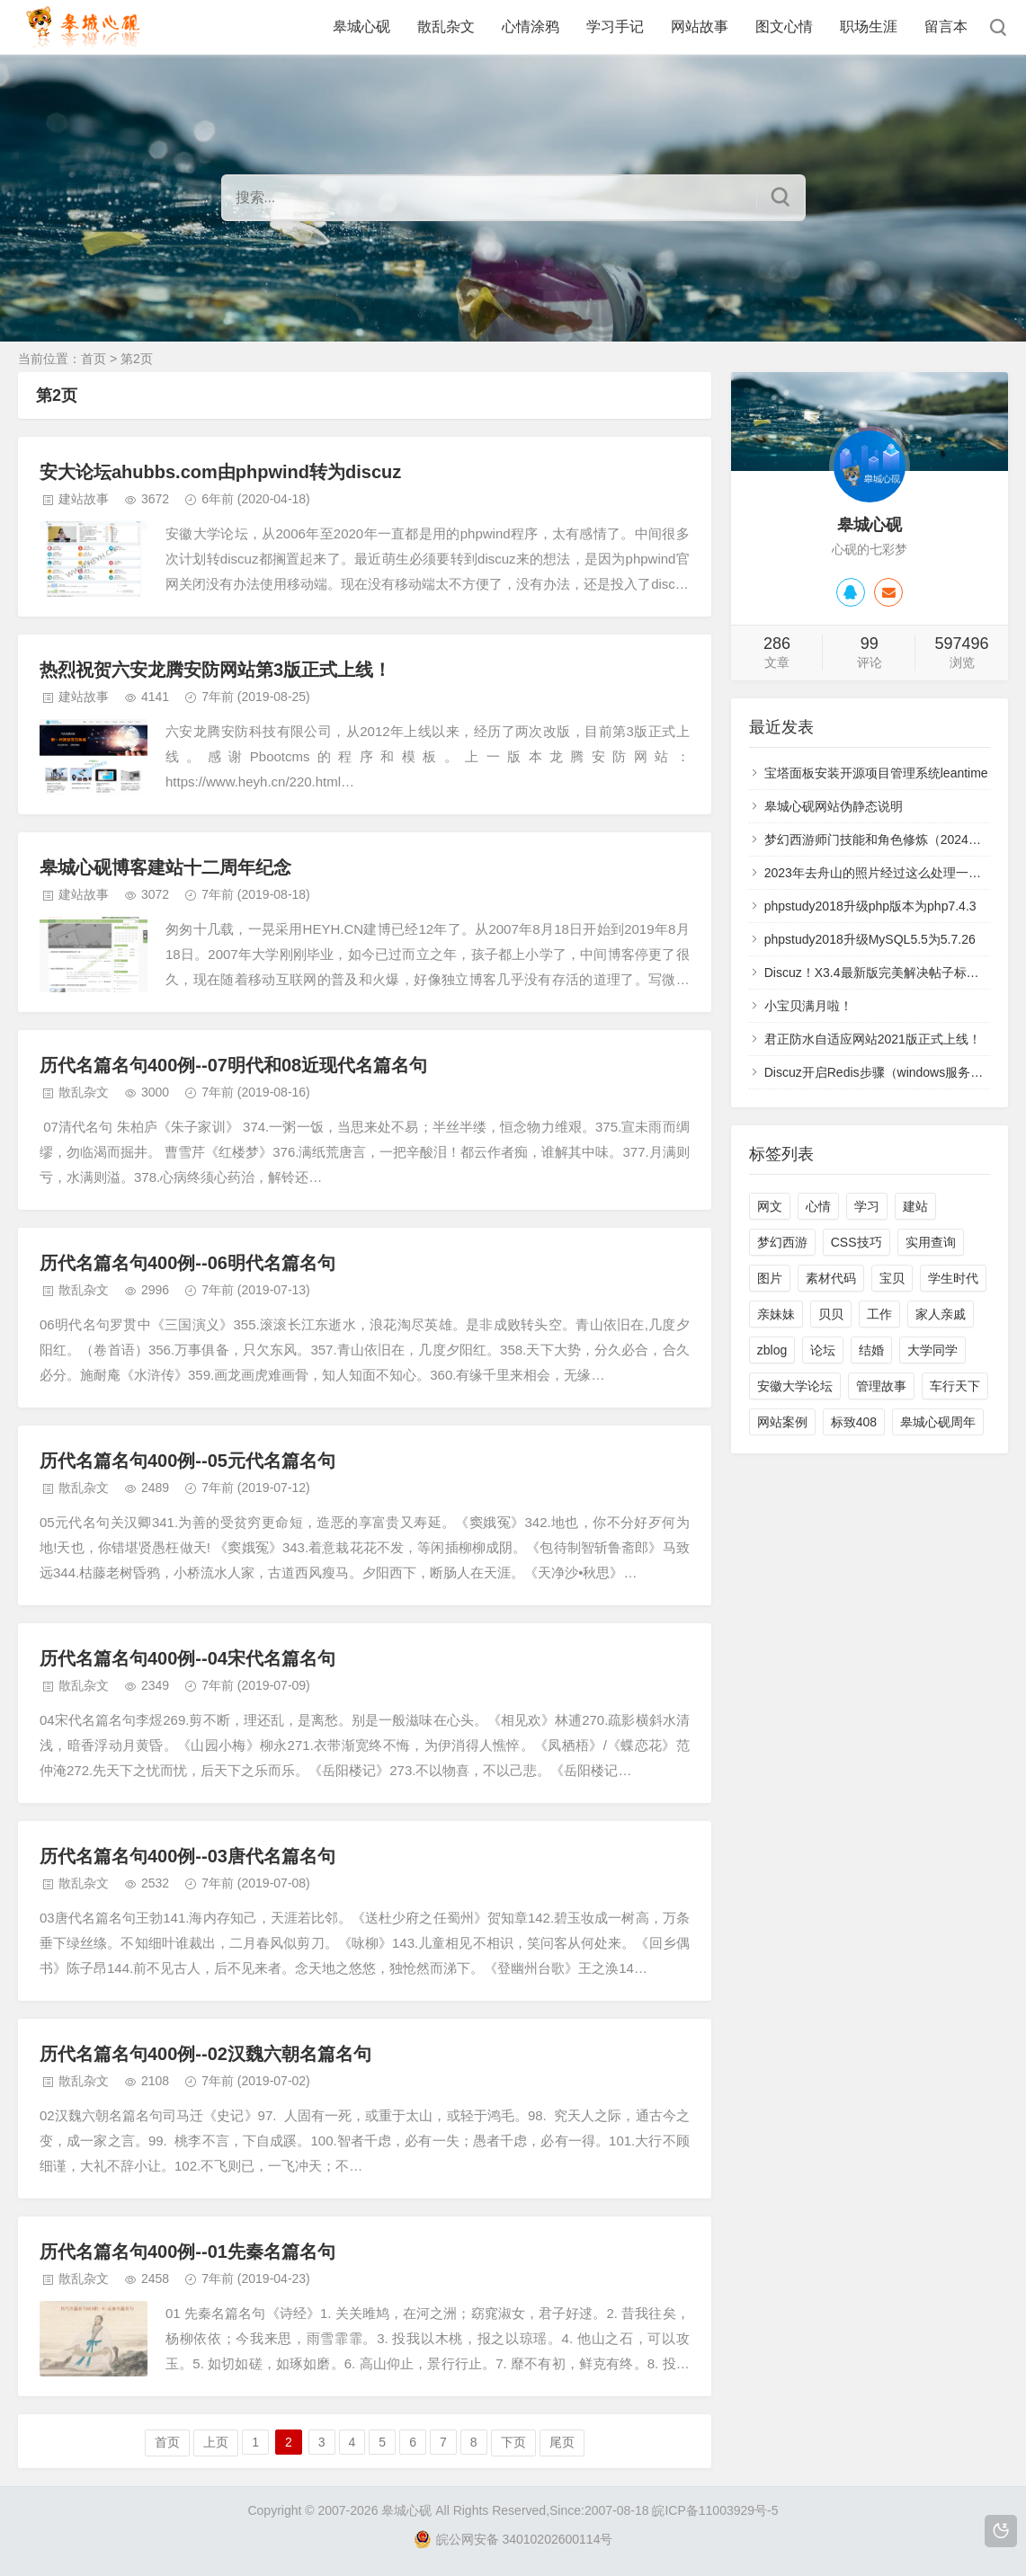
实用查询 (931, 1242)
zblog (772, 1350)
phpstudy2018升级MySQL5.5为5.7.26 (870, 939)
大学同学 (932, 1350)
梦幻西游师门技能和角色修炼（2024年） (879, 839)
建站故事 (83, 499)
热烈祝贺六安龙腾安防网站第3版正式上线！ (215, 670)
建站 (915, 1206)
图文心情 (784, 26)
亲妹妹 (776, 1314)
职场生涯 (868, 26)
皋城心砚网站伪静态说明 (833, 806)
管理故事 (881, 1386)
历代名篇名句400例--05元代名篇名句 (187, 1460)
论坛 (822, 1350)
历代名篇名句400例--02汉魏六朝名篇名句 (205, 2054)
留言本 (946, 26)
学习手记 (615, 26)
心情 (818, 1206)
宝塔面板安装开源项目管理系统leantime (876, 773)
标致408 (854, 1422)
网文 (769, 1206)
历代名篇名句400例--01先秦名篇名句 (187, 2251)
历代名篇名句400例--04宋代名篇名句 (187, 1658)
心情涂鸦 (530, 26)
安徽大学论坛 (795, 1386)
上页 (215, 2442)
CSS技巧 (856, 1242)
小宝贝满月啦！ (808, 1006)
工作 (879, 1314)
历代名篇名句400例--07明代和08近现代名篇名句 (233, 1065)
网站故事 (699, 26)
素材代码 (831, 1278)
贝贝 (830, 1314)
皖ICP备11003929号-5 (715, 2510)
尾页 (562, 2442)
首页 (93, 358)
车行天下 (955, 1386)
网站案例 (782, 1422)
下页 (513, 2442)
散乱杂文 (446, 26)
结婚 (871, 1350)
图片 (769, 1278)
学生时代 (953, 1278)
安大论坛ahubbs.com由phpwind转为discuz (220, 472)
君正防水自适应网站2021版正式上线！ (872, 1039)
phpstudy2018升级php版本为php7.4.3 (870, 906)
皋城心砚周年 (938, 1422)
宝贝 (892, 1278)
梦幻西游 (782, 1242)
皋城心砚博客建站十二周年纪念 (165, 867)
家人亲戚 (940, 1314)
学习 (866, 1206)
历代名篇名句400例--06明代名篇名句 (187, 1263)
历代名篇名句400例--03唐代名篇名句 (187, 1856)
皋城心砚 (361, 26)
